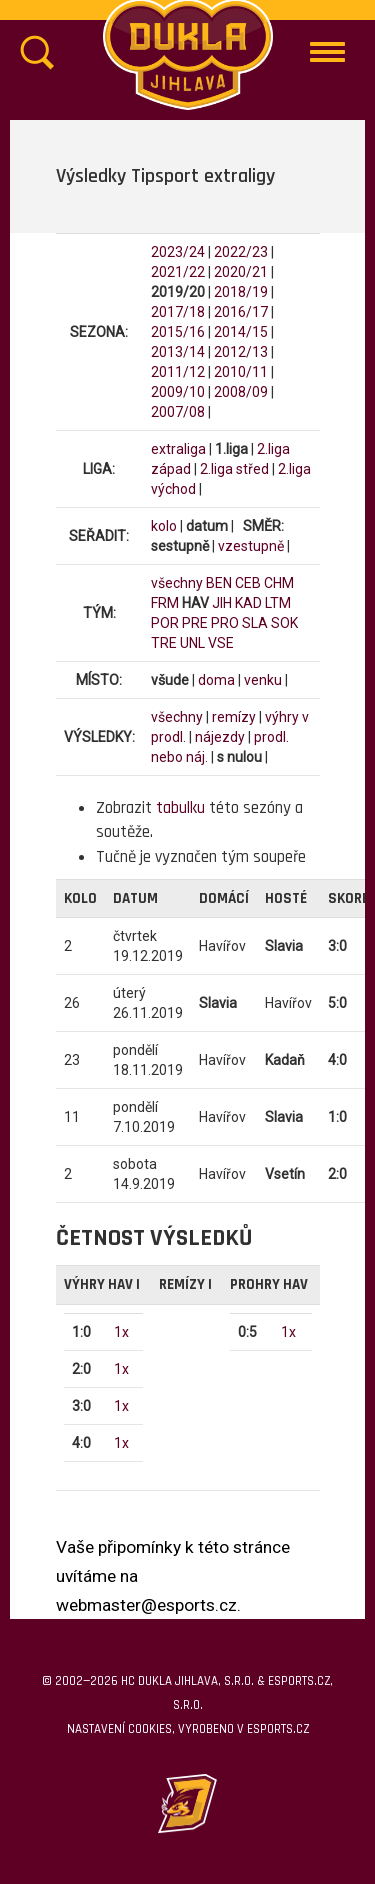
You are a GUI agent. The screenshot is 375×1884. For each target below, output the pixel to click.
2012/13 (241, 352)
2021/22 (178, 272)
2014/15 (241, 332)
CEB (248, 583)
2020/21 (241, 272)
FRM (165, 603)
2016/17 (241, 312)
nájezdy (220, 737)
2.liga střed (234, 469)
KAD (248, 603)
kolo (164, 526)
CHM (279, 583)
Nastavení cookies (119, 1729)
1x (121, 1332)
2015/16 (178, 332)
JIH (222, 603)
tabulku (180, 808)
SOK (284, 623)
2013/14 (178, 352)
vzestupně (251, 546)
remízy (234, 717)
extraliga (178, 449)
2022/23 (241, 252)
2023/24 (178, 252)
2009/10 (178, 392)
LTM (278, 603)
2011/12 (178, 372)
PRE (195, 623)
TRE (164, 643)
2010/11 (241, 372)
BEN (219, 583)
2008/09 (241, 392)
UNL (192, 643)
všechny (177, 583)
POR (165, 623)
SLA (255, 623)
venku (263, 680)
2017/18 (178, 312)
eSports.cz (278, 1729)
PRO (225, 623)
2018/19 (241, 292)
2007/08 (178, 412)
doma (216, 680)
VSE (221, 643)
